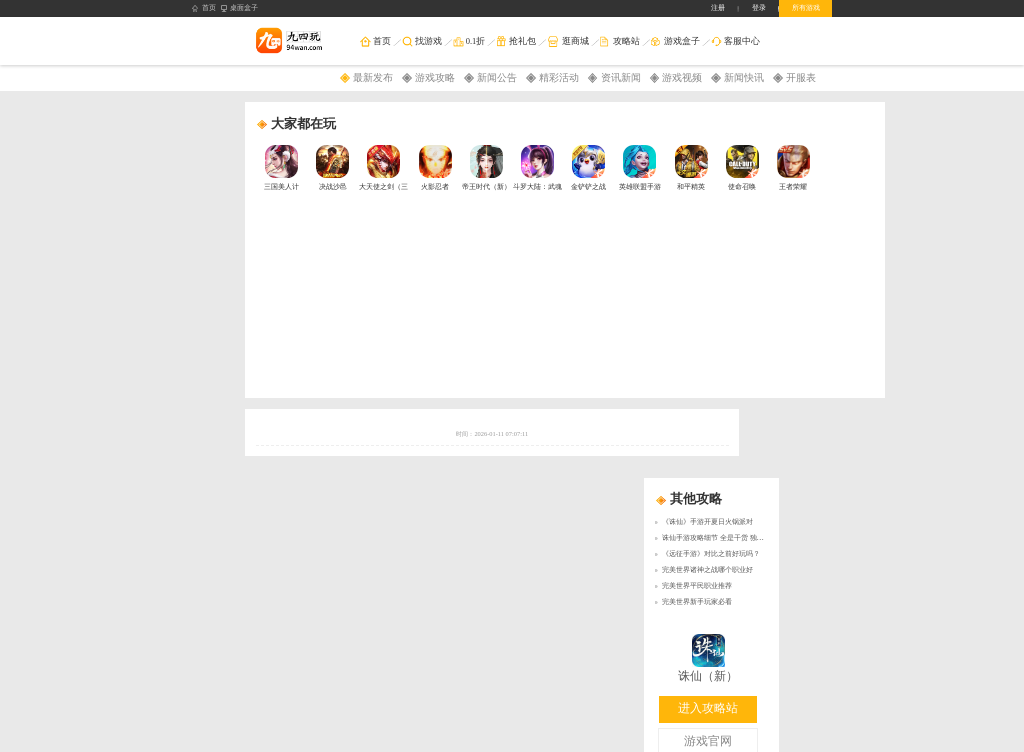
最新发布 (373, 77)
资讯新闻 (621, 77)
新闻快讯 (744, 77)
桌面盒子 (240, 8)
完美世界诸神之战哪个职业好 (707, 569)
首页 (204, 8)
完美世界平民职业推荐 (697, 585)
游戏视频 (682, 77)
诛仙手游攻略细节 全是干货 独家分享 (720, 537)
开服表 (801, 77)
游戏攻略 (435, 77)
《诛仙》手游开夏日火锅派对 (707, 521)
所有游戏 (806, 7)
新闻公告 (497, 77)
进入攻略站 (708, 708)
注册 (718, 7)
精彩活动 (559, 77)
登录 (759, 7)
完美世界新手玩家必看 (697, 601)
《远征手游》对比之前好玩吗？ (711, 553)
